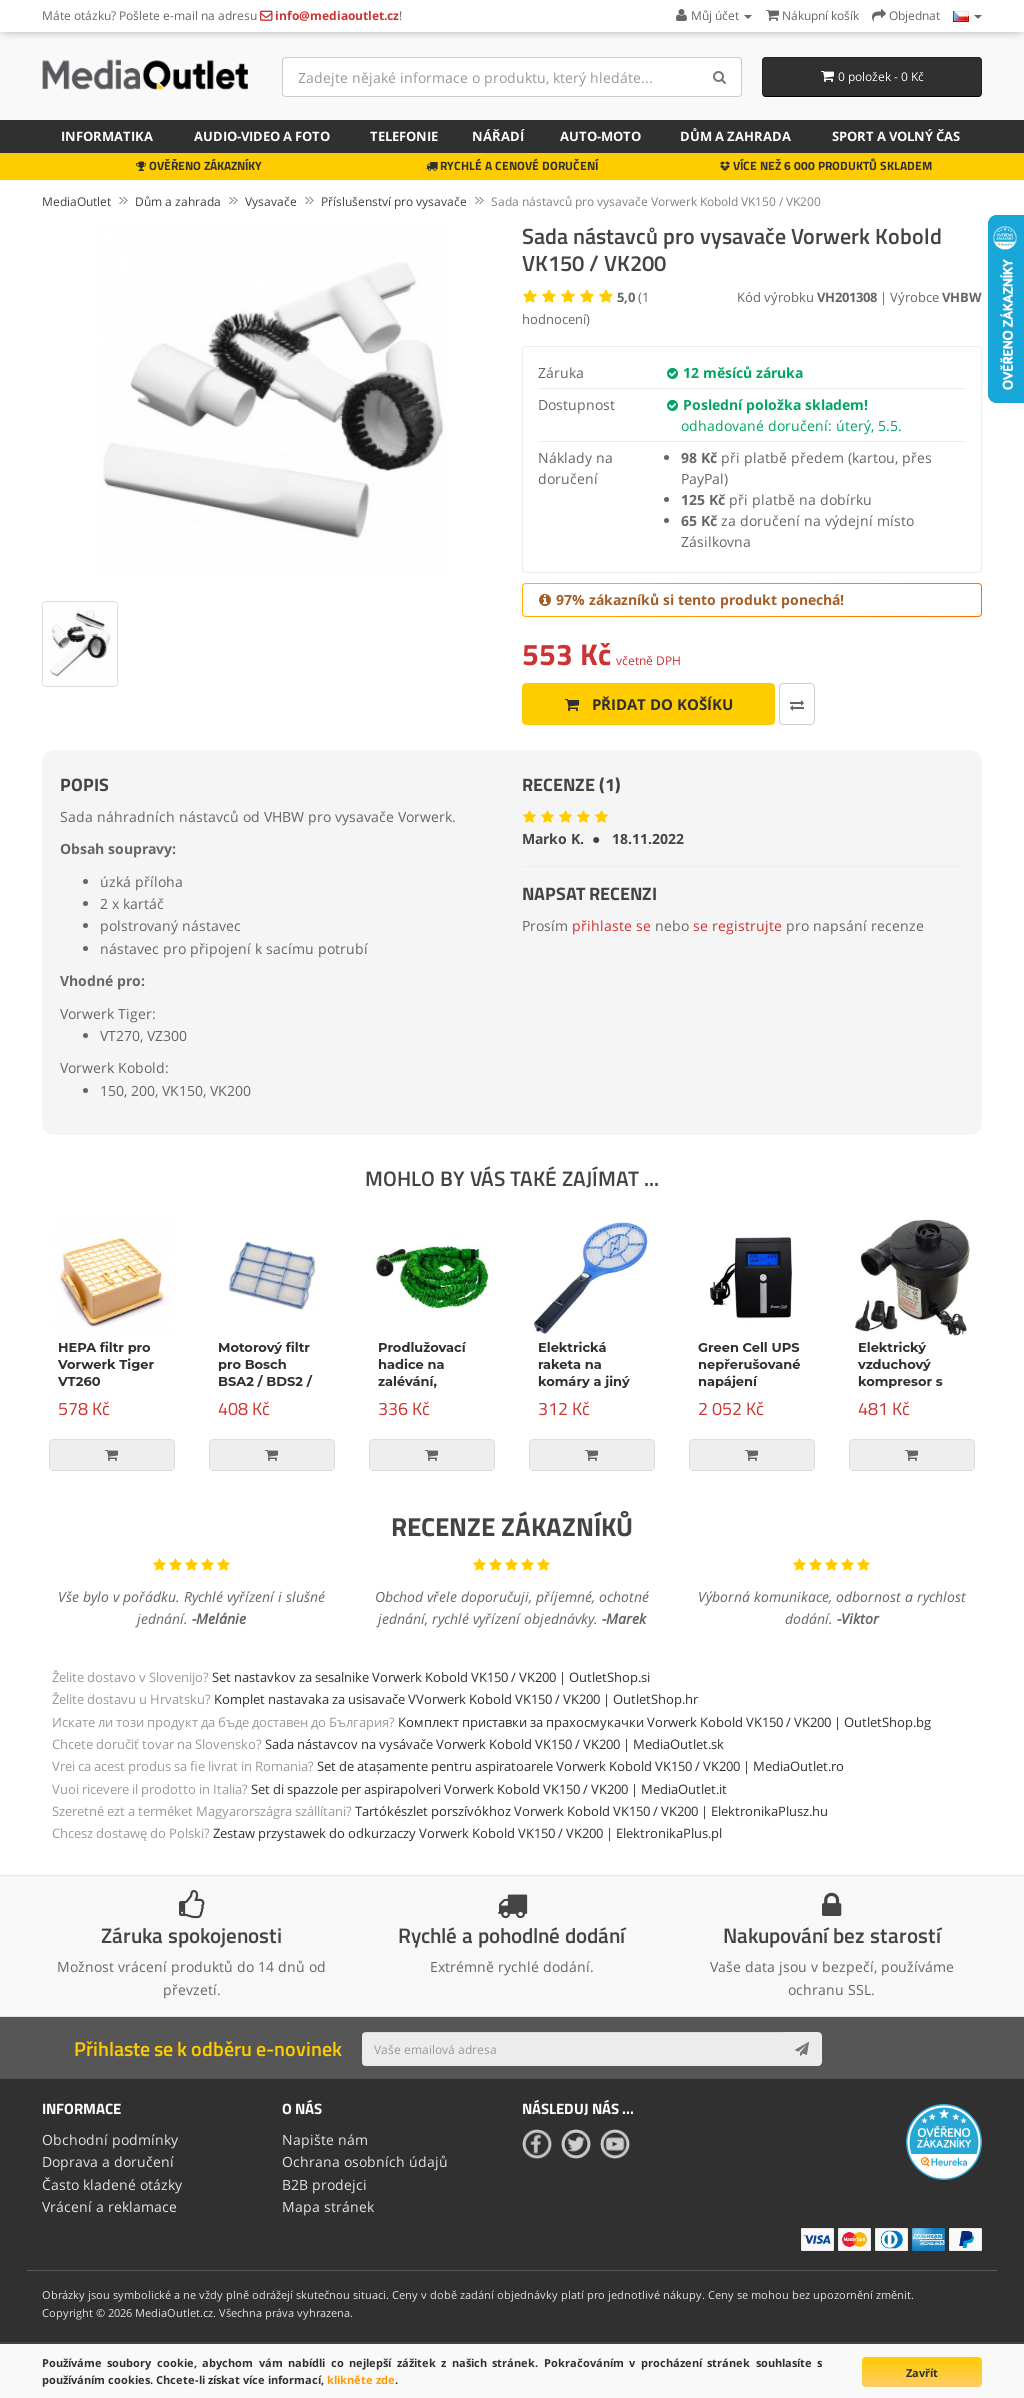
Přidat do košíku (649, 704)
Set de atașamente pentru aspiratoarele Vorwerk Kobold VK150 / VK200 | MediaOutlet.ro (580, 1766)
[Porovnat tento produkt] (797, 704)
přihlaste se (611, 925)
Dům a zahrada (735, 136)
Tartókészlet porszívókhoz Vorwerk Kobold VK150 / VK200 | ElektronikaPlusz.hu (591, 1811)
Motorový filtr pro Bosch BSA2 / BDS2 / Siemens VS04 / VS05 (271, 1381)
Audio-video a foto (262, 136)
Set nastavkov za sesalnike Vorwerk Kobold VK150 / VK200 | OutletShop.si (431, 1677)
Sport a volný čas (896, 136)
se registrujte (737, 925)
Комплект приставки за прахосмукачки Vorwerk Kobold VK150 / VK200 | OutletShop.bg (664, 1722)
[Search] (719, 77)
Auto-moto (600, 136)
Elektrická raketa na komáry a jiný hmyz (584, 1372)
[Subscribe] (802, 2049)
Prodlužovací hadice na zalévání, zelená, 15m (422, 1372)
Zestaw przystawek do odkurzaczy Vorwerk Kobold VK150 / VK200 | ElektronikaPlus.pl (467, 1833)
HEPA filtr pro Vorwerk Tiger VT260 (106, 1364)
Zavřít (922, 2372)
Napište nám (325, 2139)
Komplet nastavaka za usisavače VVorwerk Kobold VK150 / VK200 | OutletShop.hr (456, 1699)
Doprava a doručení (108, 2161)
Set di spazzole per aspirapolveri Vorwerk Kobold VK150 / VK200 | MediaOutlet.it (489, 1789)
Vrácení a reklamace (109, 2206)
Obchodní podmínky (110, 2139)
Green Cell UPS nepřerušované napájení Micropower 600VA (749, 1381)
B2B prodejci (324, 2184)
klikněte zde (361, 2379)
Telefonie (404, 136)
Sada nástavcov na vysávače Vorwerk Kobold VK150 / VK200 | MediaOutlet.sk (494, 1744)
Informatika (107, 136)
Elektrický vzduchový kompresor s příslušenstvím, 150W (909, 1381)
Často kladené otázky (112, 2184)
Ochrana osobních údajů (365, 2161)
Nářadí (498, 136)
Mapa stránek (328, 2206)
